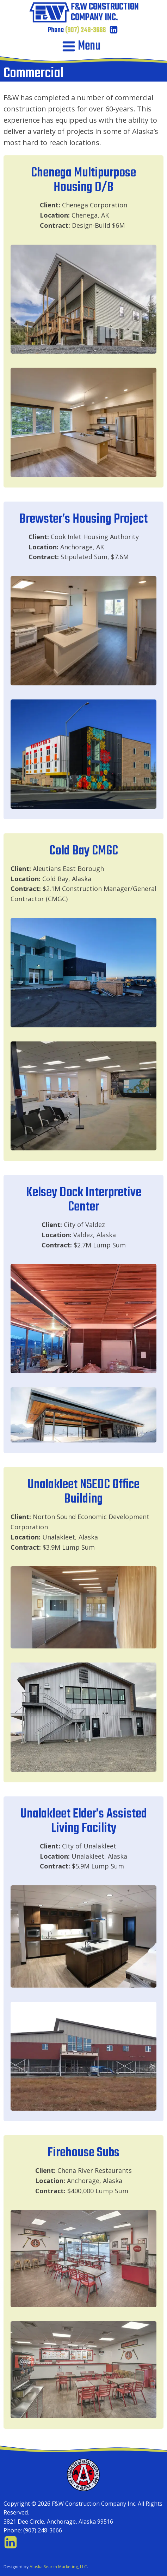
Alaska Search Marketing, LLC (58, 2567)
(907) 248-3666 (85, 30)
